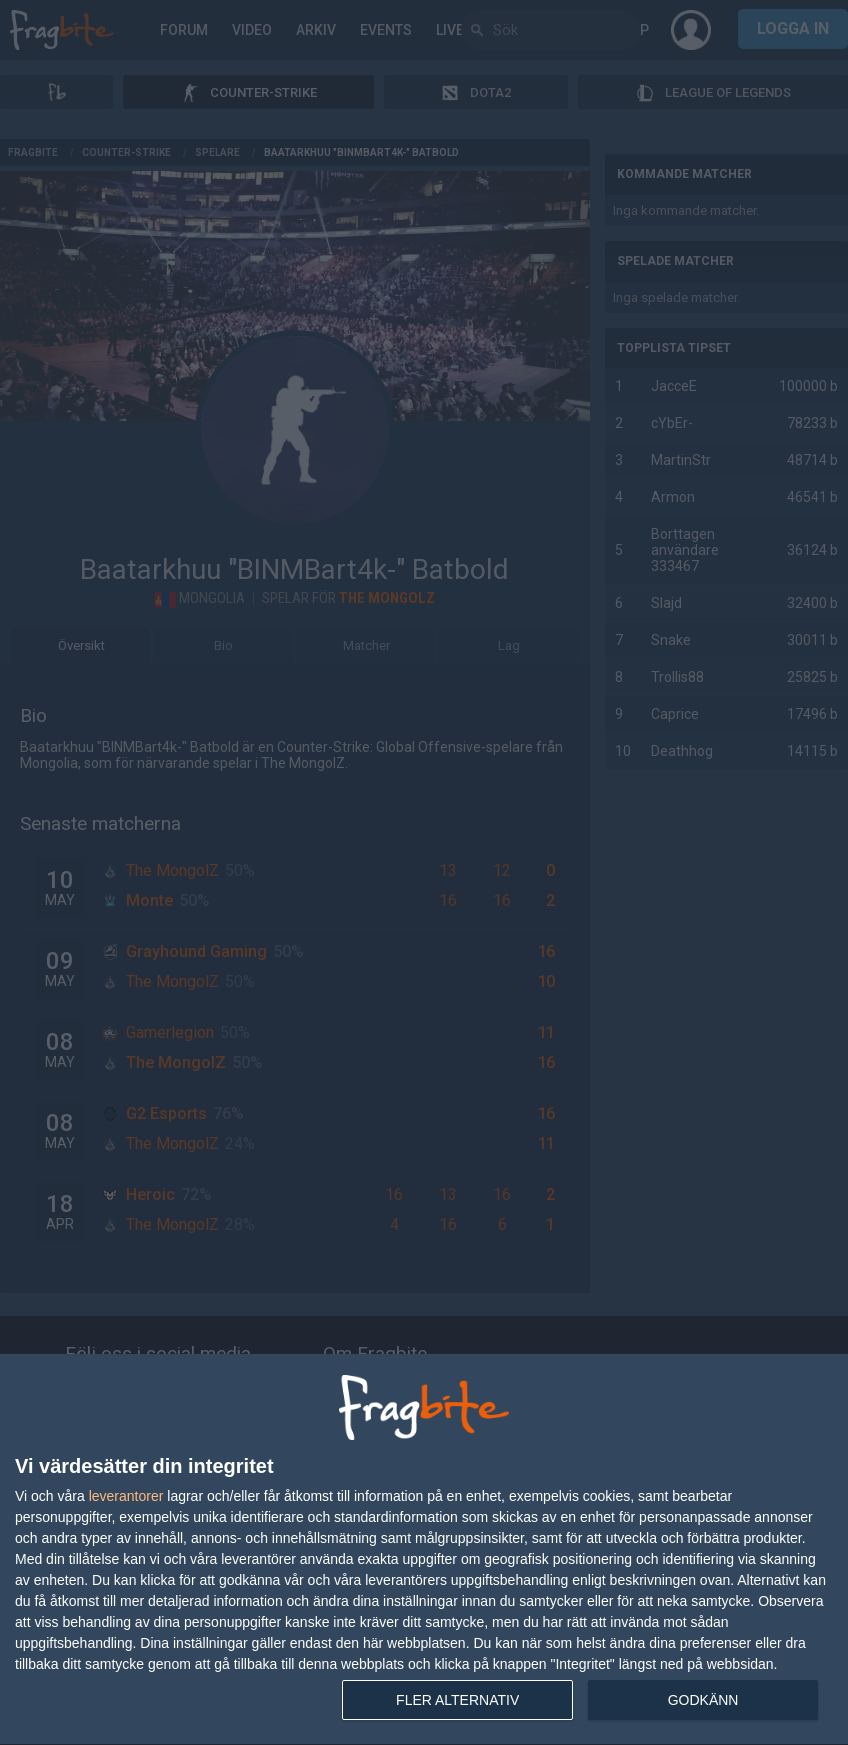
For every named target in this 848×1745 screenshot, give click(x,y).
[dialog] (424, 1550)
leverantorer (126, 1496)
